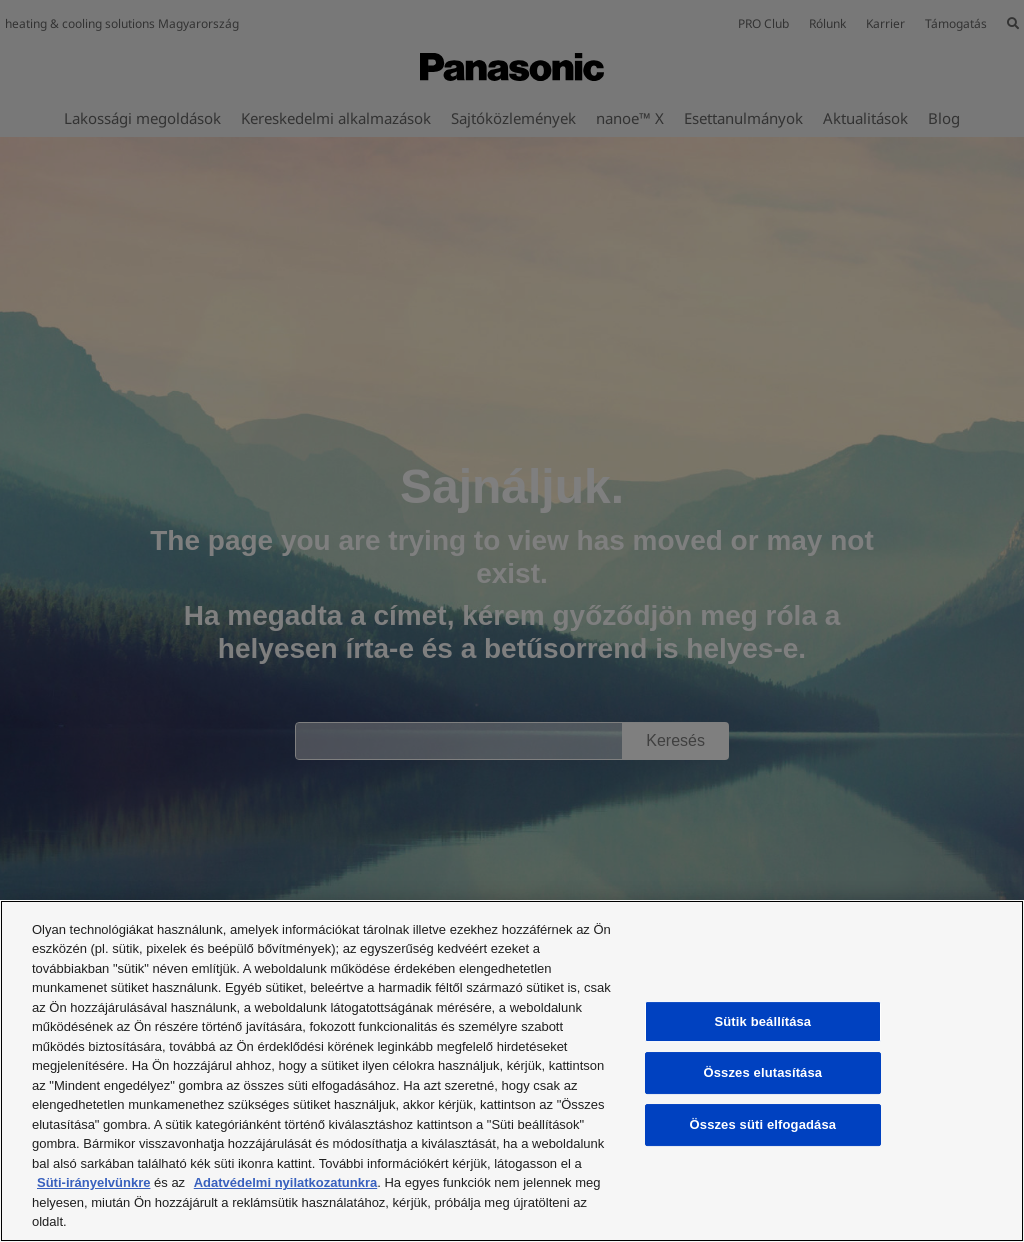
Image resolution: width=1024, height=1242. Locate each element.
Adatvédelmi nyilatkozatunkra (286, 1182)
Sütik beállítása (763, 1021)
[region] (512, 1071)
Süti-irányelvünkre (93, 1182)
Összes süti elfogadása (763, 1124)
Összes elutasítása (763, 1073)
